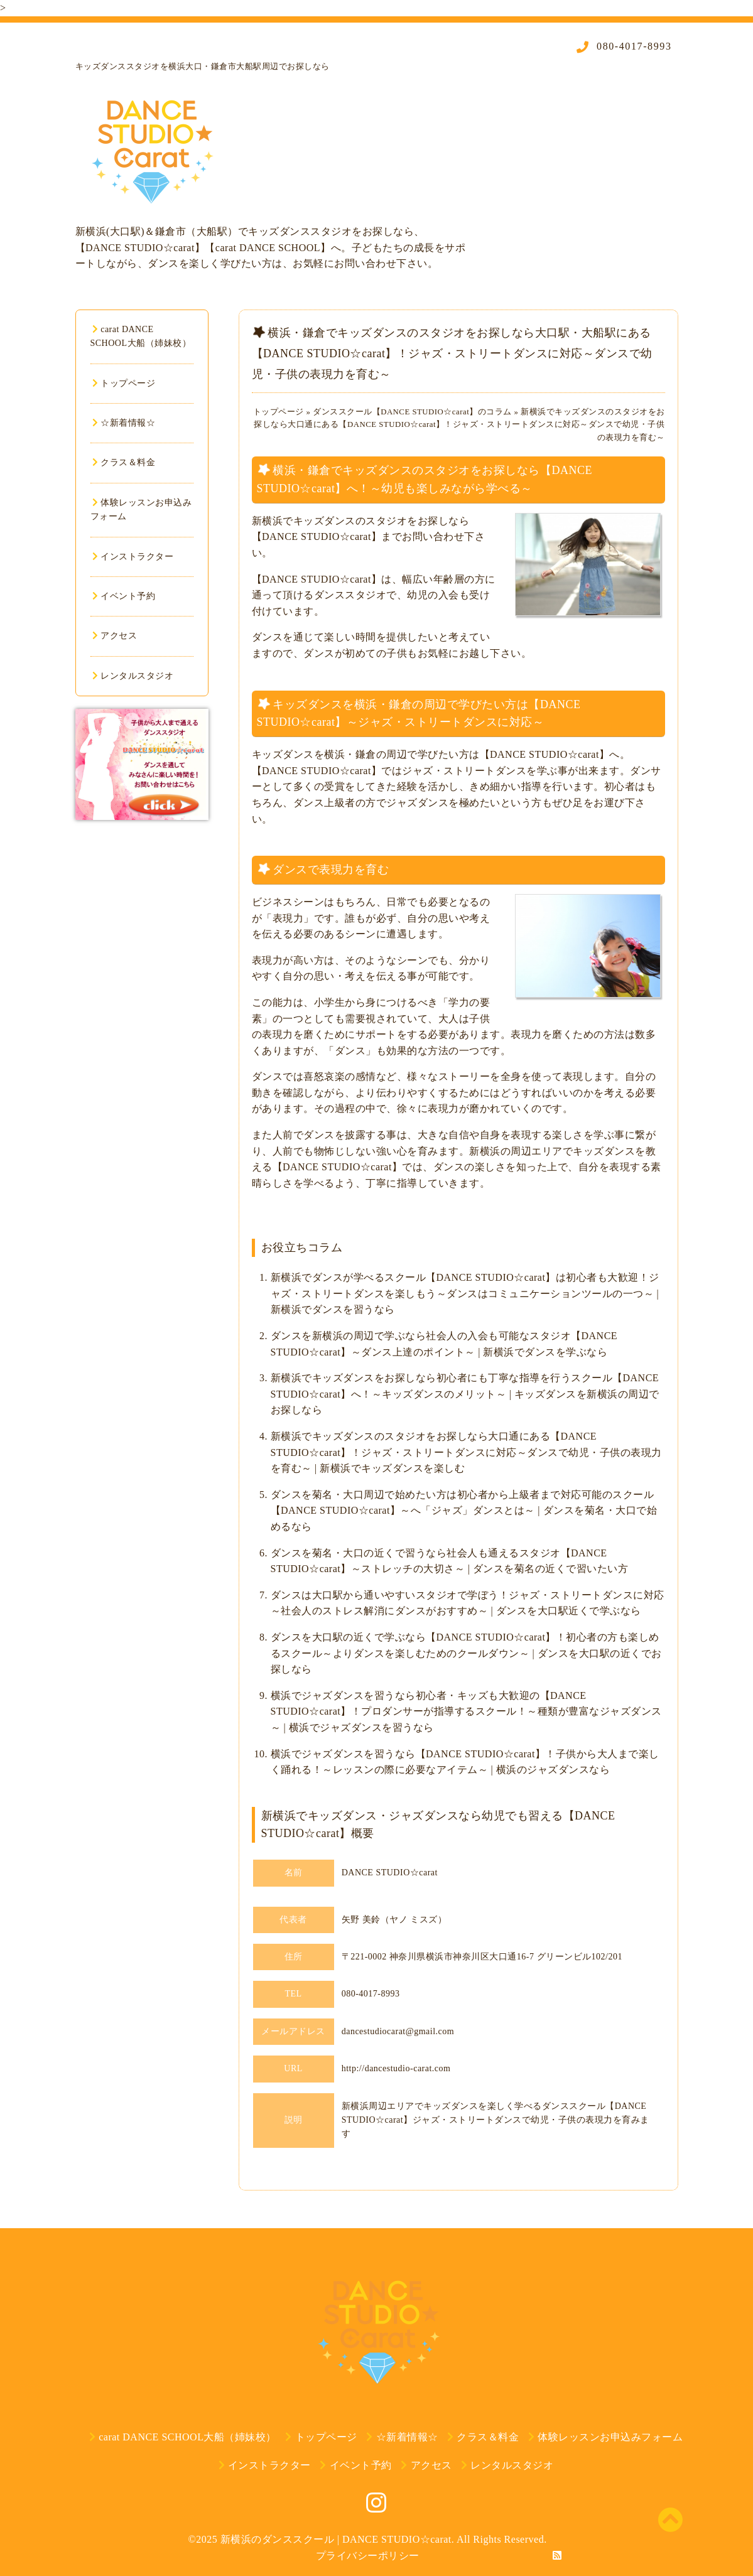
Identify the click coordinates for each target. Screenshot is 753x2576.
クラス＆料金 (124, 462)
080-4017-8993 (632, 46)
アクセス (115, 635)
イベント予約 (124, 596)
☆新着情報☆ (124, 423)
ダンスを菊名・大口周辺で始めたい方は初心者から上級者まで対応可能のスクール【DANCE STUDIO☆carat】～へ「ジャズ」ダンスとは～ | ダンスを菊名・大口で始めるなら (464, 1510)
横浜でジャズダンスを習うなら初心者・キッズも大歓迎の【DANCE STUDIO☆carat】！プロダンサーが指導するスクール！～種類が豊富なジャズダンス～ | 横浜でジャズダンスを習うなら (466, 1711)
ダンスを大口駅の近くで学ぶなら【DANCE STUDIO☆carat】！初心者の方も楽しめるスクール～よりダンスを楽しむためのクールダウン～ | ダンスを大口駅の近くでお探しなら (466, 1653)
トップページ (124, 383)
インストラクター (133, 556)
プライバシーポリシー (368, 2555)
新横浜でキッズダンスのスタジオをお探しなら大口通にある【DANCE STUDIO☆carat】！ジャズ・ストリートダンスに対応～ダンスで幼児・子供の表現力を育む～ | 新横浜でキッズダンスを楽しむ (466, 1452)
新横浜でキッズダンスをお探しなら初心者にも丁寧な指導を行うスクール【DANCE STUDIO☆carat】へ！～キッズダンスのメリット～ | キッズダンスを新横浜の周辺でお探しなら (465, 1393)
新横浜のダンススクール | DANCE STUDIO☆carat (336, 2539)
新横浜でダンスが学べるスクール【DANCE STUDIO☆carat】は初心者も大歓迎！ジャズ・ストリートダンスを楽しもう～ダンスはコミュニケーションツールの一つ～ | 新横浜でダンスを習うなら (465, 1293)
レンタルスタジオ (133, 676)
